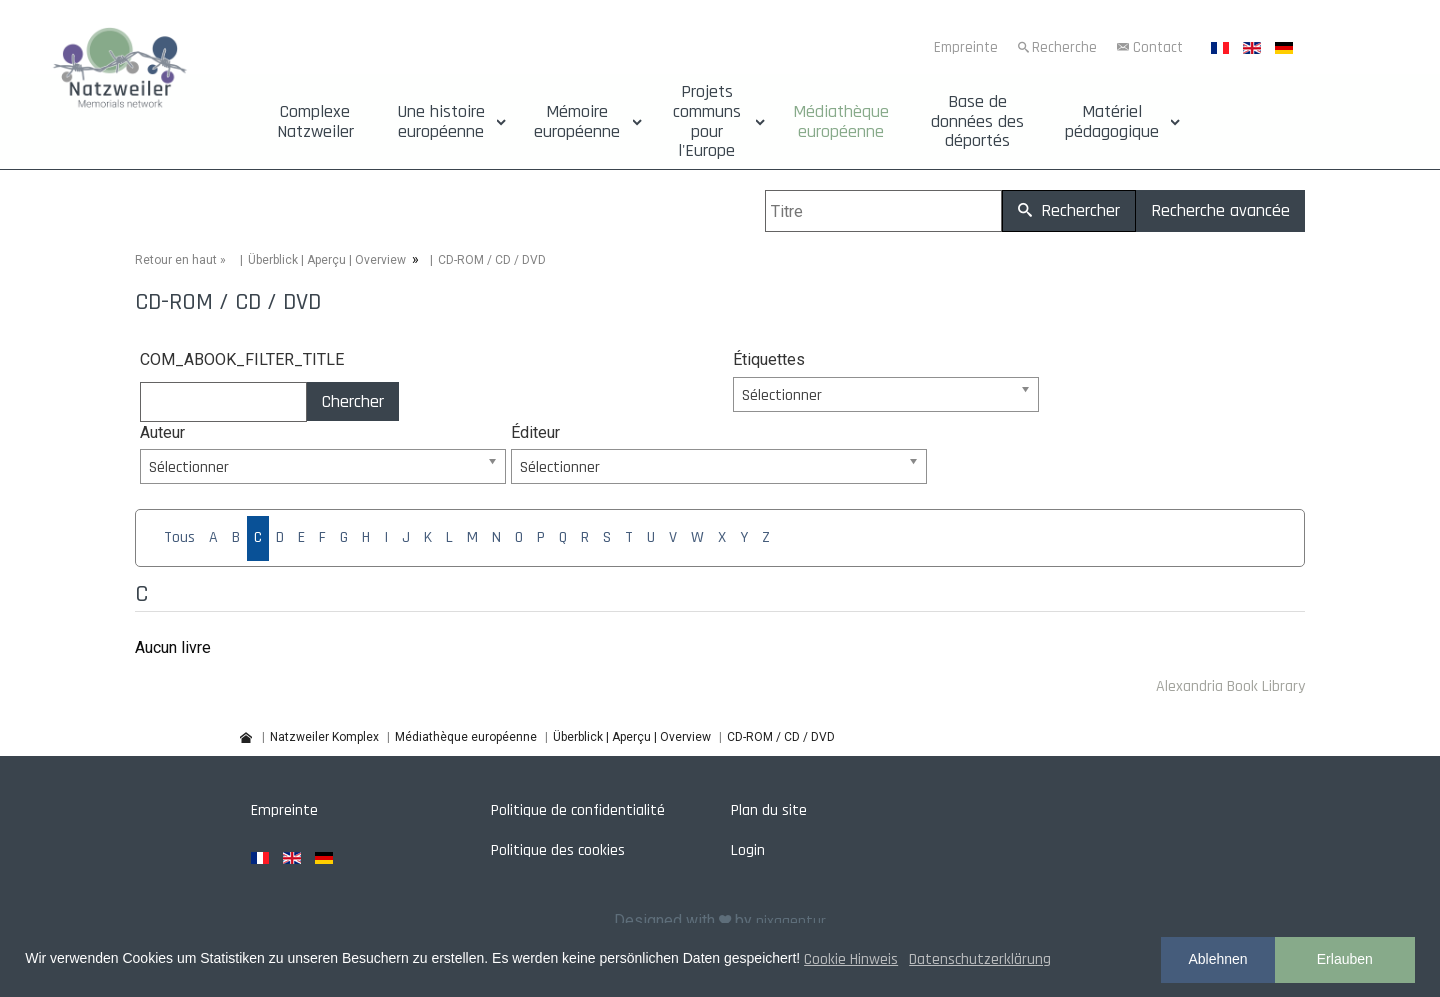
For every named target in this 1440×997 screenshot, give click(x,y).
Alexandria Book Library (1230, 686)
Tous (179, 537)
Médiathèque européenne (841, 122)
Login (748, 850)
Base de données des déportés (977, 121)
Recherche (1064, 47)
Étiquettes (769, 359)
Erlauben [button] (1345, 959)
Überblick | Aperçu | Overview (327, 260)
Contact (1158, 47)
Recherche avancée (1220, 210)
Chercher (353, 401)
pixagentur (791, 921)
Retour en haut (176, 260)
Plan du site (769, 810)
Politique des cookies (558, 850)
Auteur (162, 432)
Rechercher (1069, 210)
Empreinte (966, 47)
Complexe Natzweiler (315, 122)
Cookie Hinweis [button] (851, 959)
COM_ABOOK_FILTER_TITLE (242, 359)
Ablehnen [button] (1217, 959)
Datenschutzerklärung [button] (980, 959)
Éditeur (535, 432)
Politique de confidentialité (578, 810)
